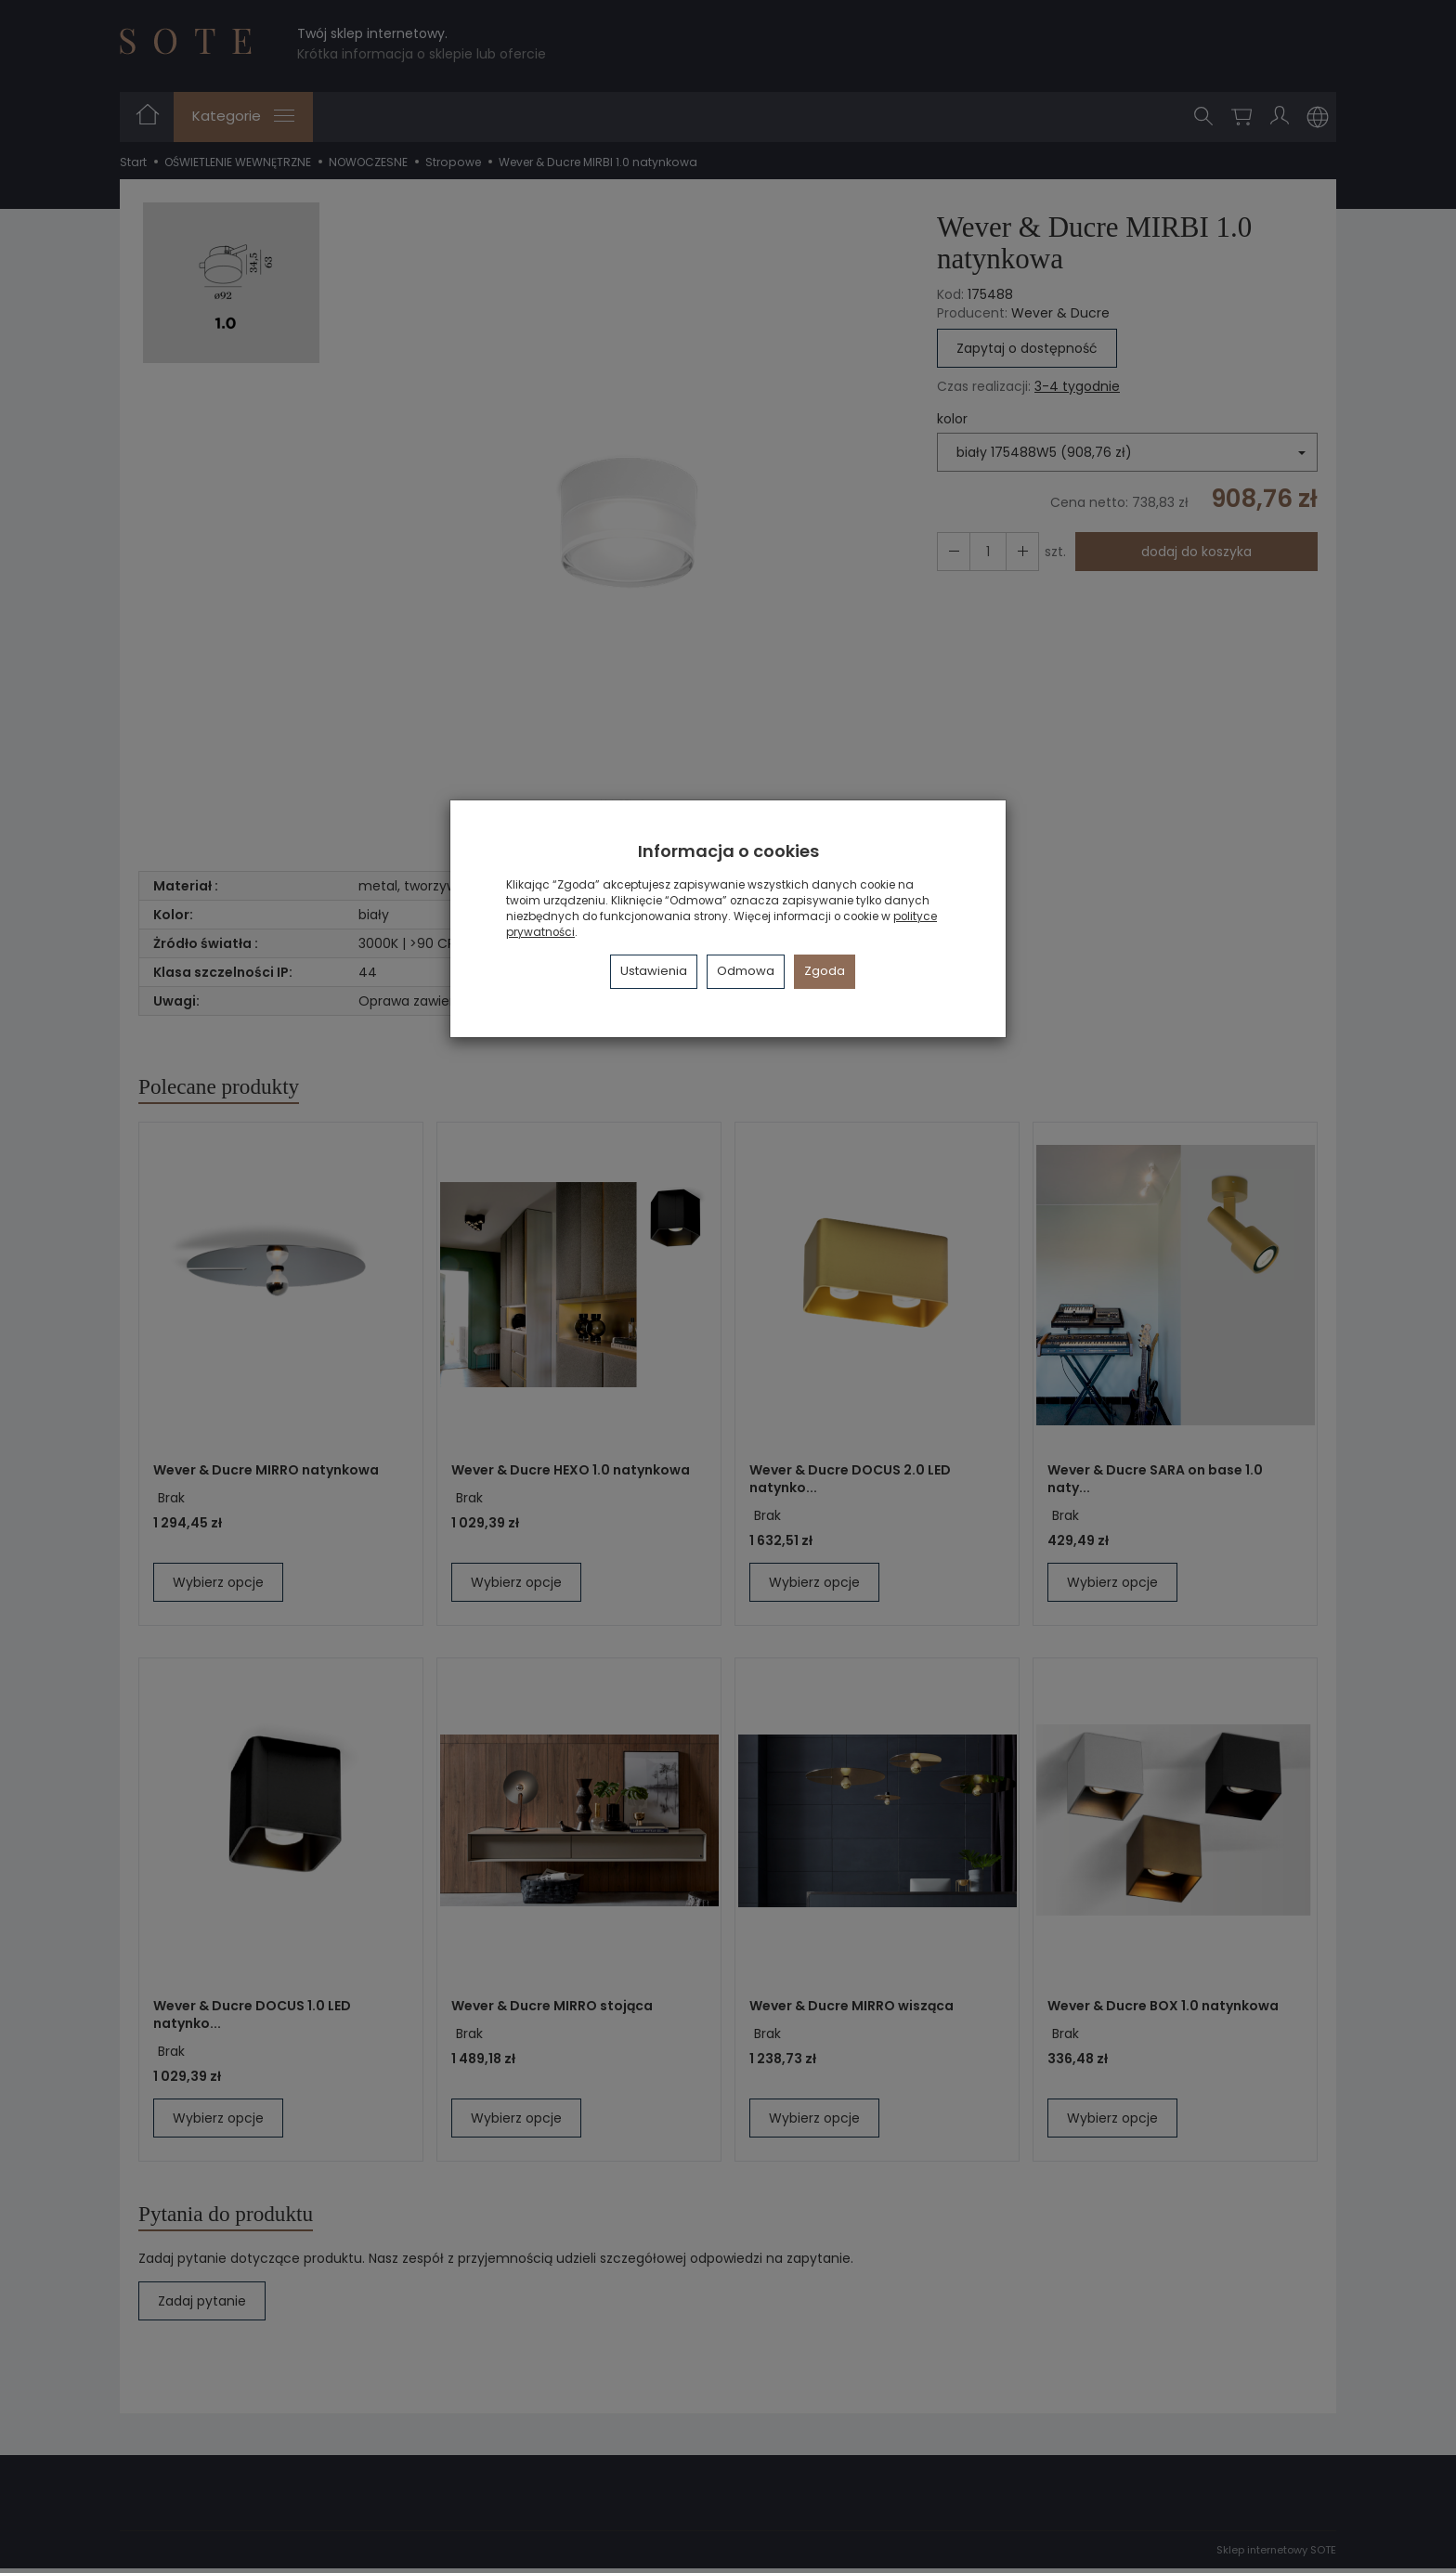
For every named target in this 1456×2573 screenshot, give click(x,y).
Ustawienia (653, 971)
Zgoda (824, 971)
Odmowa (745, 971)
